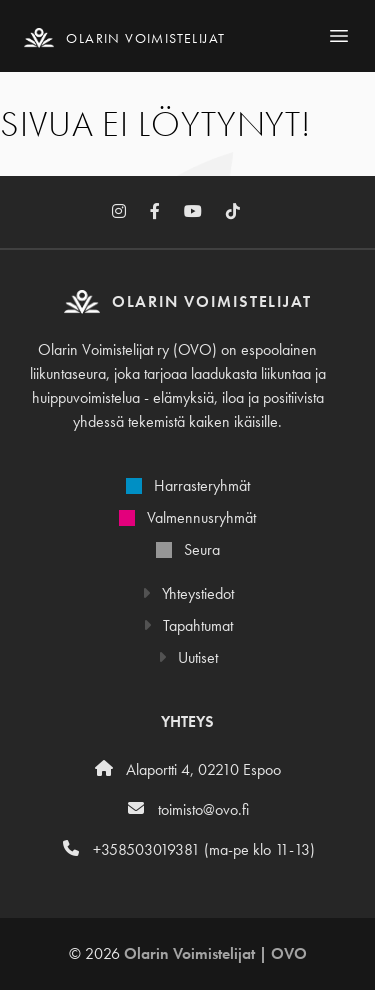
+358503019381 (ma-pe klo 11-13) (188, 849)
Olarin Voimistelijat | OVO (215, 953)
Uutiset (188, 657)
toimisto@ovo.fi (187, 809)
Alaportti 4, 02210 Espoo (187, 769)
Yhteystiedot (188, 593)
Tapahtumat (188, 625)
